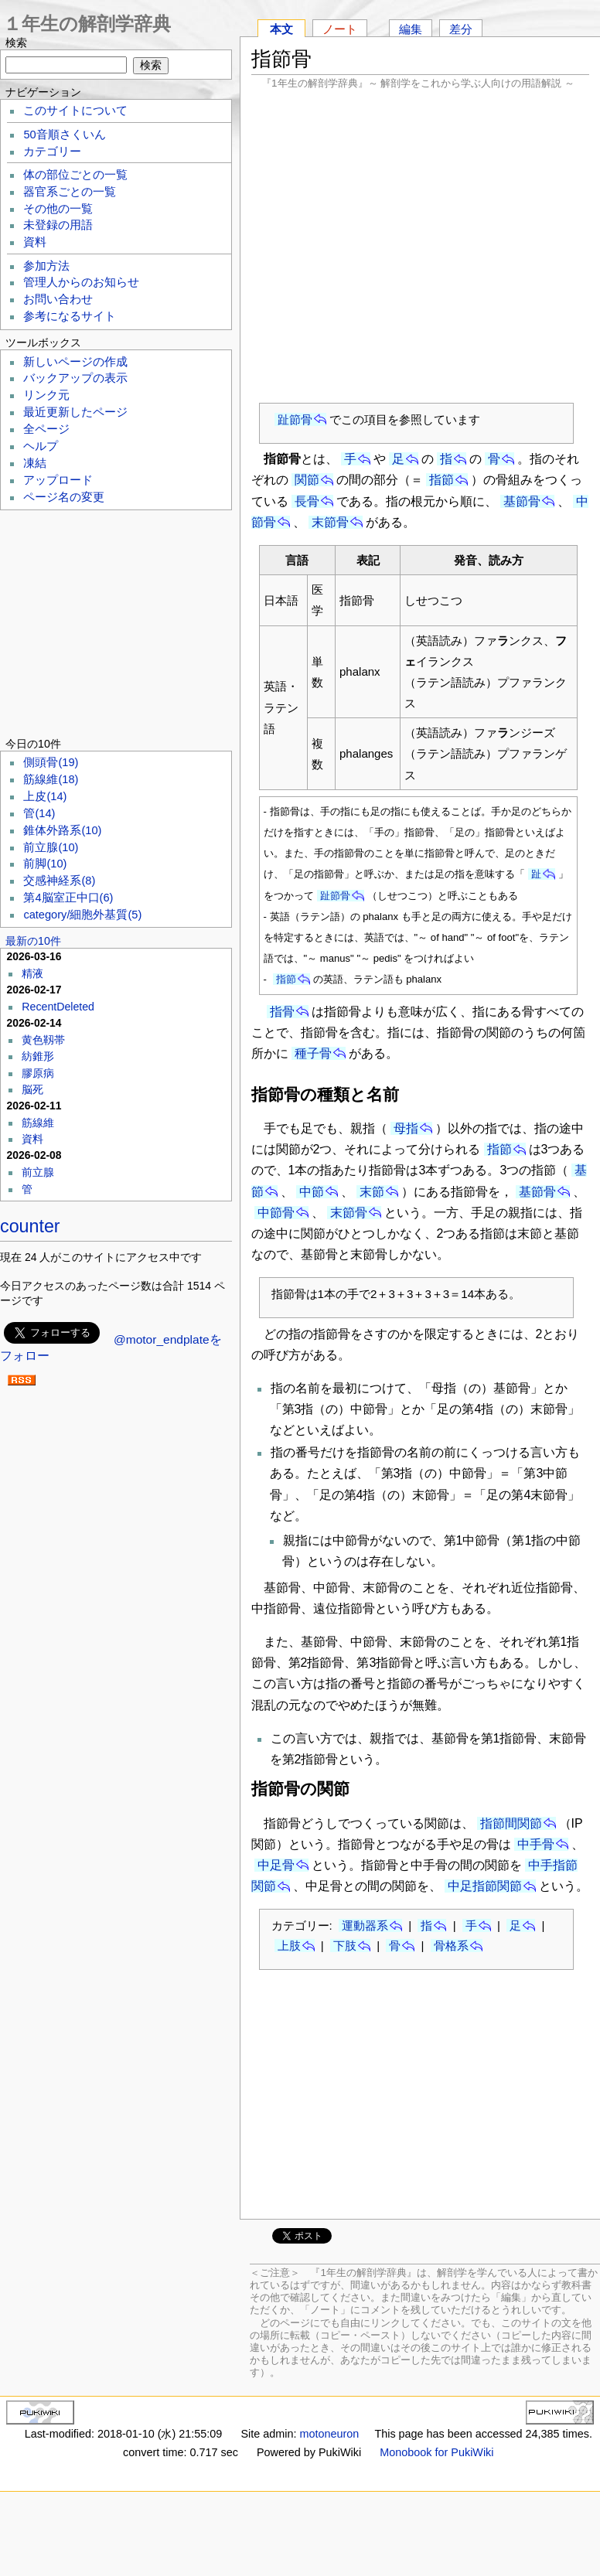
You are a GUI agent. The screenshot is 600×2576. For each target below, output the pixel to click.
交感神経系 (59, 880)
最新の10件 (33, 941)
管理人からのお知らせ (81, 282)
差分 (460, 29)
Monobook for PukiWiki (436, 2452)
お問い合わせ (58, 299)
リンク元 (46, 395)
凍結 (34, 463)
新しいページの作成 (75, 362)
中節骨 (276, 1212)
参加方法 (46, 266)
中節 (311, 1191)
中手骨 (535, 1844)
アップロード (58, 480)
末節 (372, 1191)
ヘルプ (40, 446)
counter (30, 1226)
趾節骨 (295, 419)
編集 (410, 29)
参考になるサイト (69, 316)
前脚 (44, 863)
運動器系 (365, 1925)
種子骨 (313, 1053)
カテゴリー (52, 151)
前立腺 (50, 847)
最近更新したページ (75, 412)
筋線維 (50, 779)
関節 (307, 479)
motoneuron (329, 2434)
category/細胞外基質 (82, 914)
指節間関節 (511, 1823)
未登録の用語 (58, 225)
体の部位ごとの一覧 (75, 175)
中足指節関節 (485, 1886)
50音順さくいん (64, 134)
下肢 (344, 1945)
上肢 (289, 1945)
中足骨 (276, 1865)
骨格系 (451, 1945)
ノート (339, 29)
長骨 (307, 501)
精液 (32, 973)
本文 (281, 29)
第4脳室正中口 (68, 897)
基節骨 (521, 501)
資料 (34, 242)
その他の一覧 (58, 209)
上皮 (44, 796)
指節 (441, 479)
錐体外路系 (62, 830)
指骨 (282, 1011)
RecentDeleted (58, 1006)
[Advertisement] (420, 245)
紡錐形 (38, 1056)
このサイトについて (75, 110)
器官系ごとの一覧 (69, 192)
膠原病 (38, 1073)
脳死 (32, 1089)
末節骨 (330, 522)
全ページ (46, 429)
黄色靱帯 (43, 1040)
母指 (406, 1128)
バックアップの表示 (75, 378)
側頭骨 (50, 762)
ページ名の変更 (63, 497)
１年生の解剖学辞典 (87, 23)
